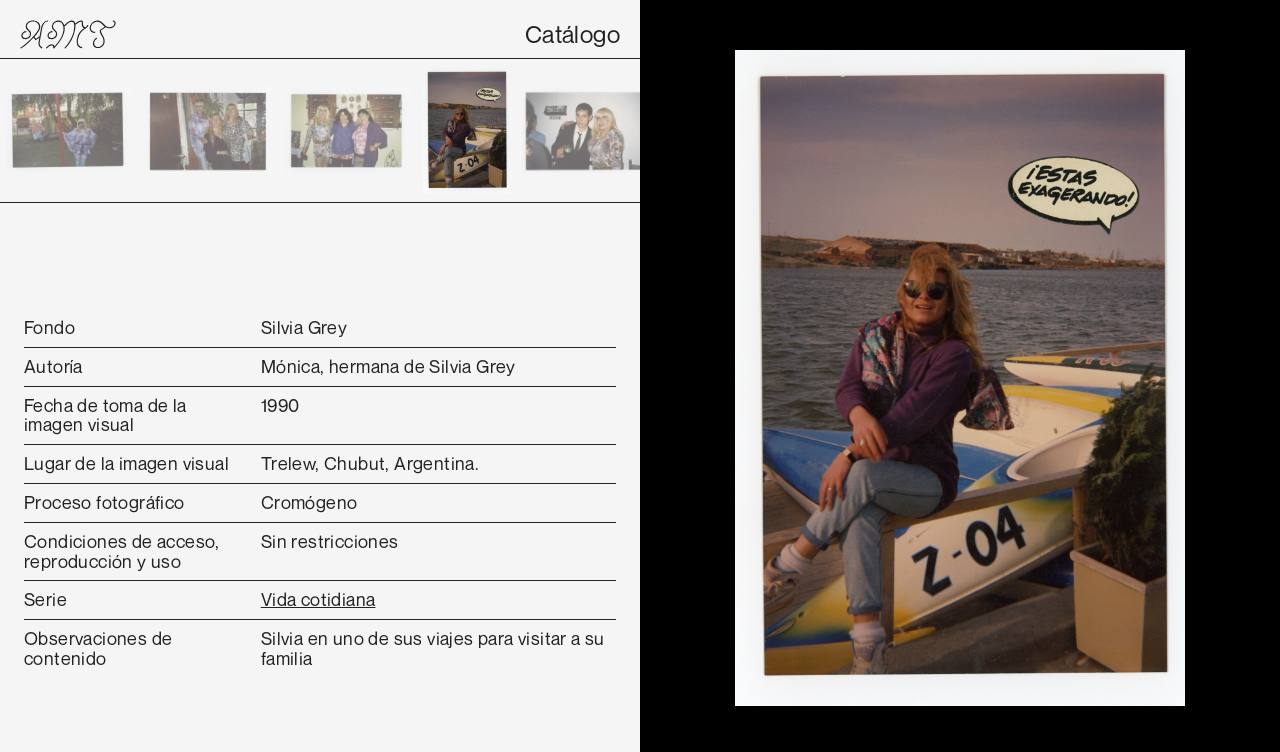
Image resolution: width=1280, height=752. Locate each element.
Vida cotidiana (318, 599)
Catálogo (572, 34)
